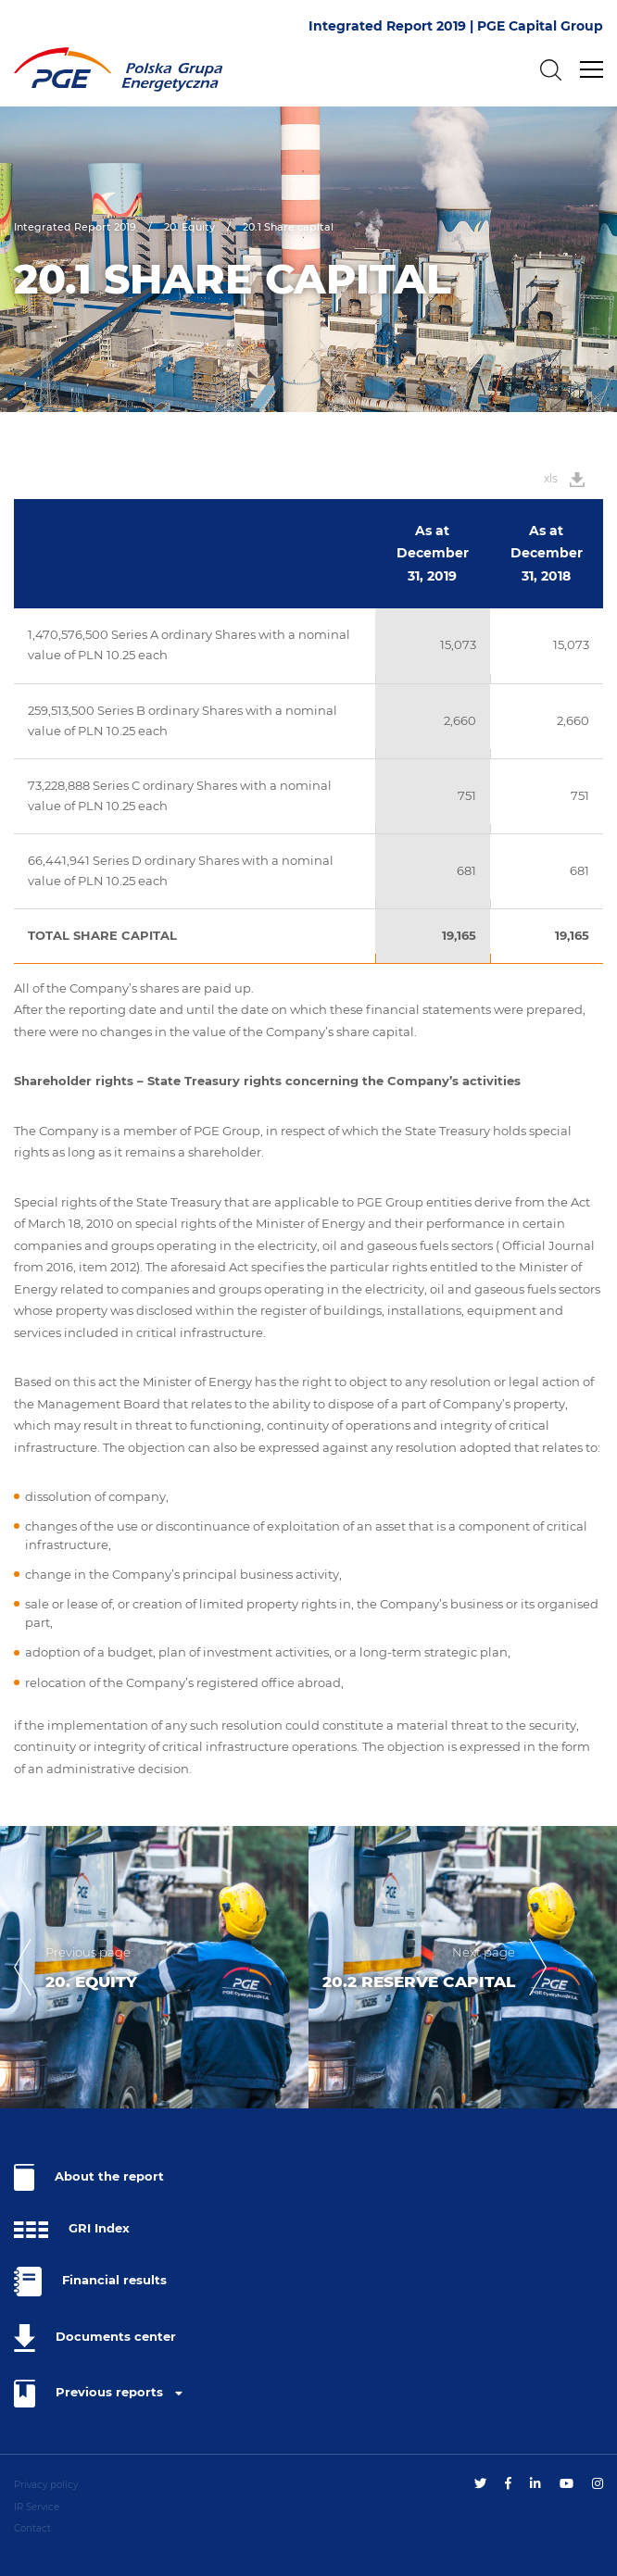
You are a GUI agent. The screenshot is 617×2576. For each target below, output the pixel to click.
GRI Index (72, 2229)
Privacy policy (46, 2485)
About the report (89, 2177)
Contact (32, 2528)
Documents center (95, 2338)
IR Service (36, 2507)
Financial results (90, 2281)
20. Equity (189, 226)
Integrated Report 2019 (75, 226)
